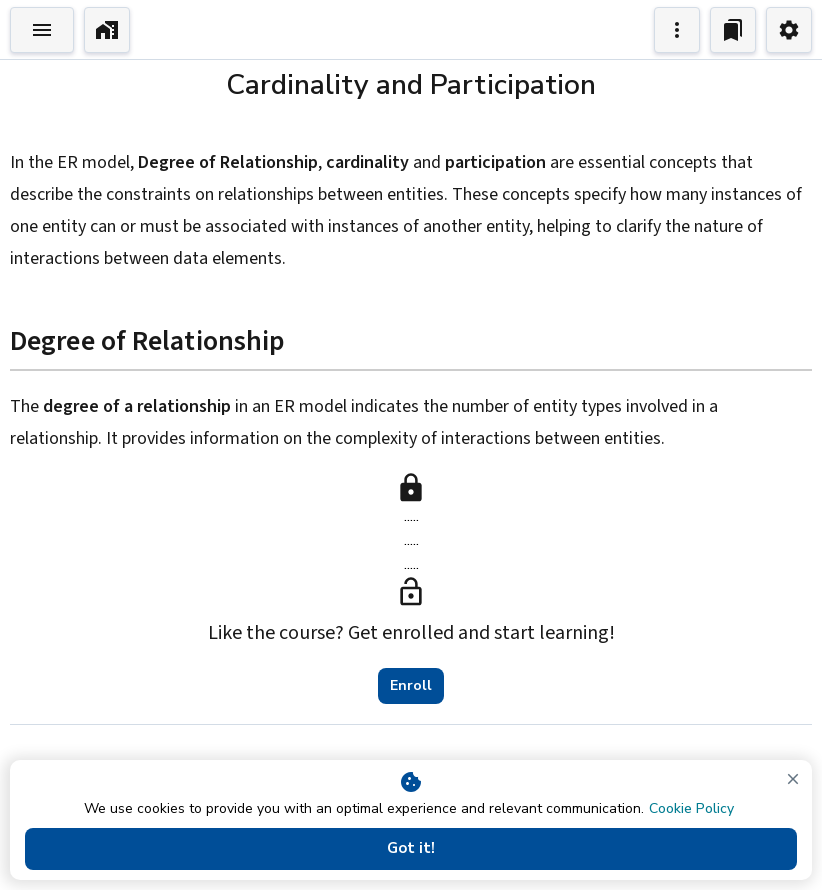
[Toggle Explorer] (42, 30)
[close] (793, 779)
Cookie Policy (691, 808)
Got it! (411, 849)
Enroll (411, 686)
